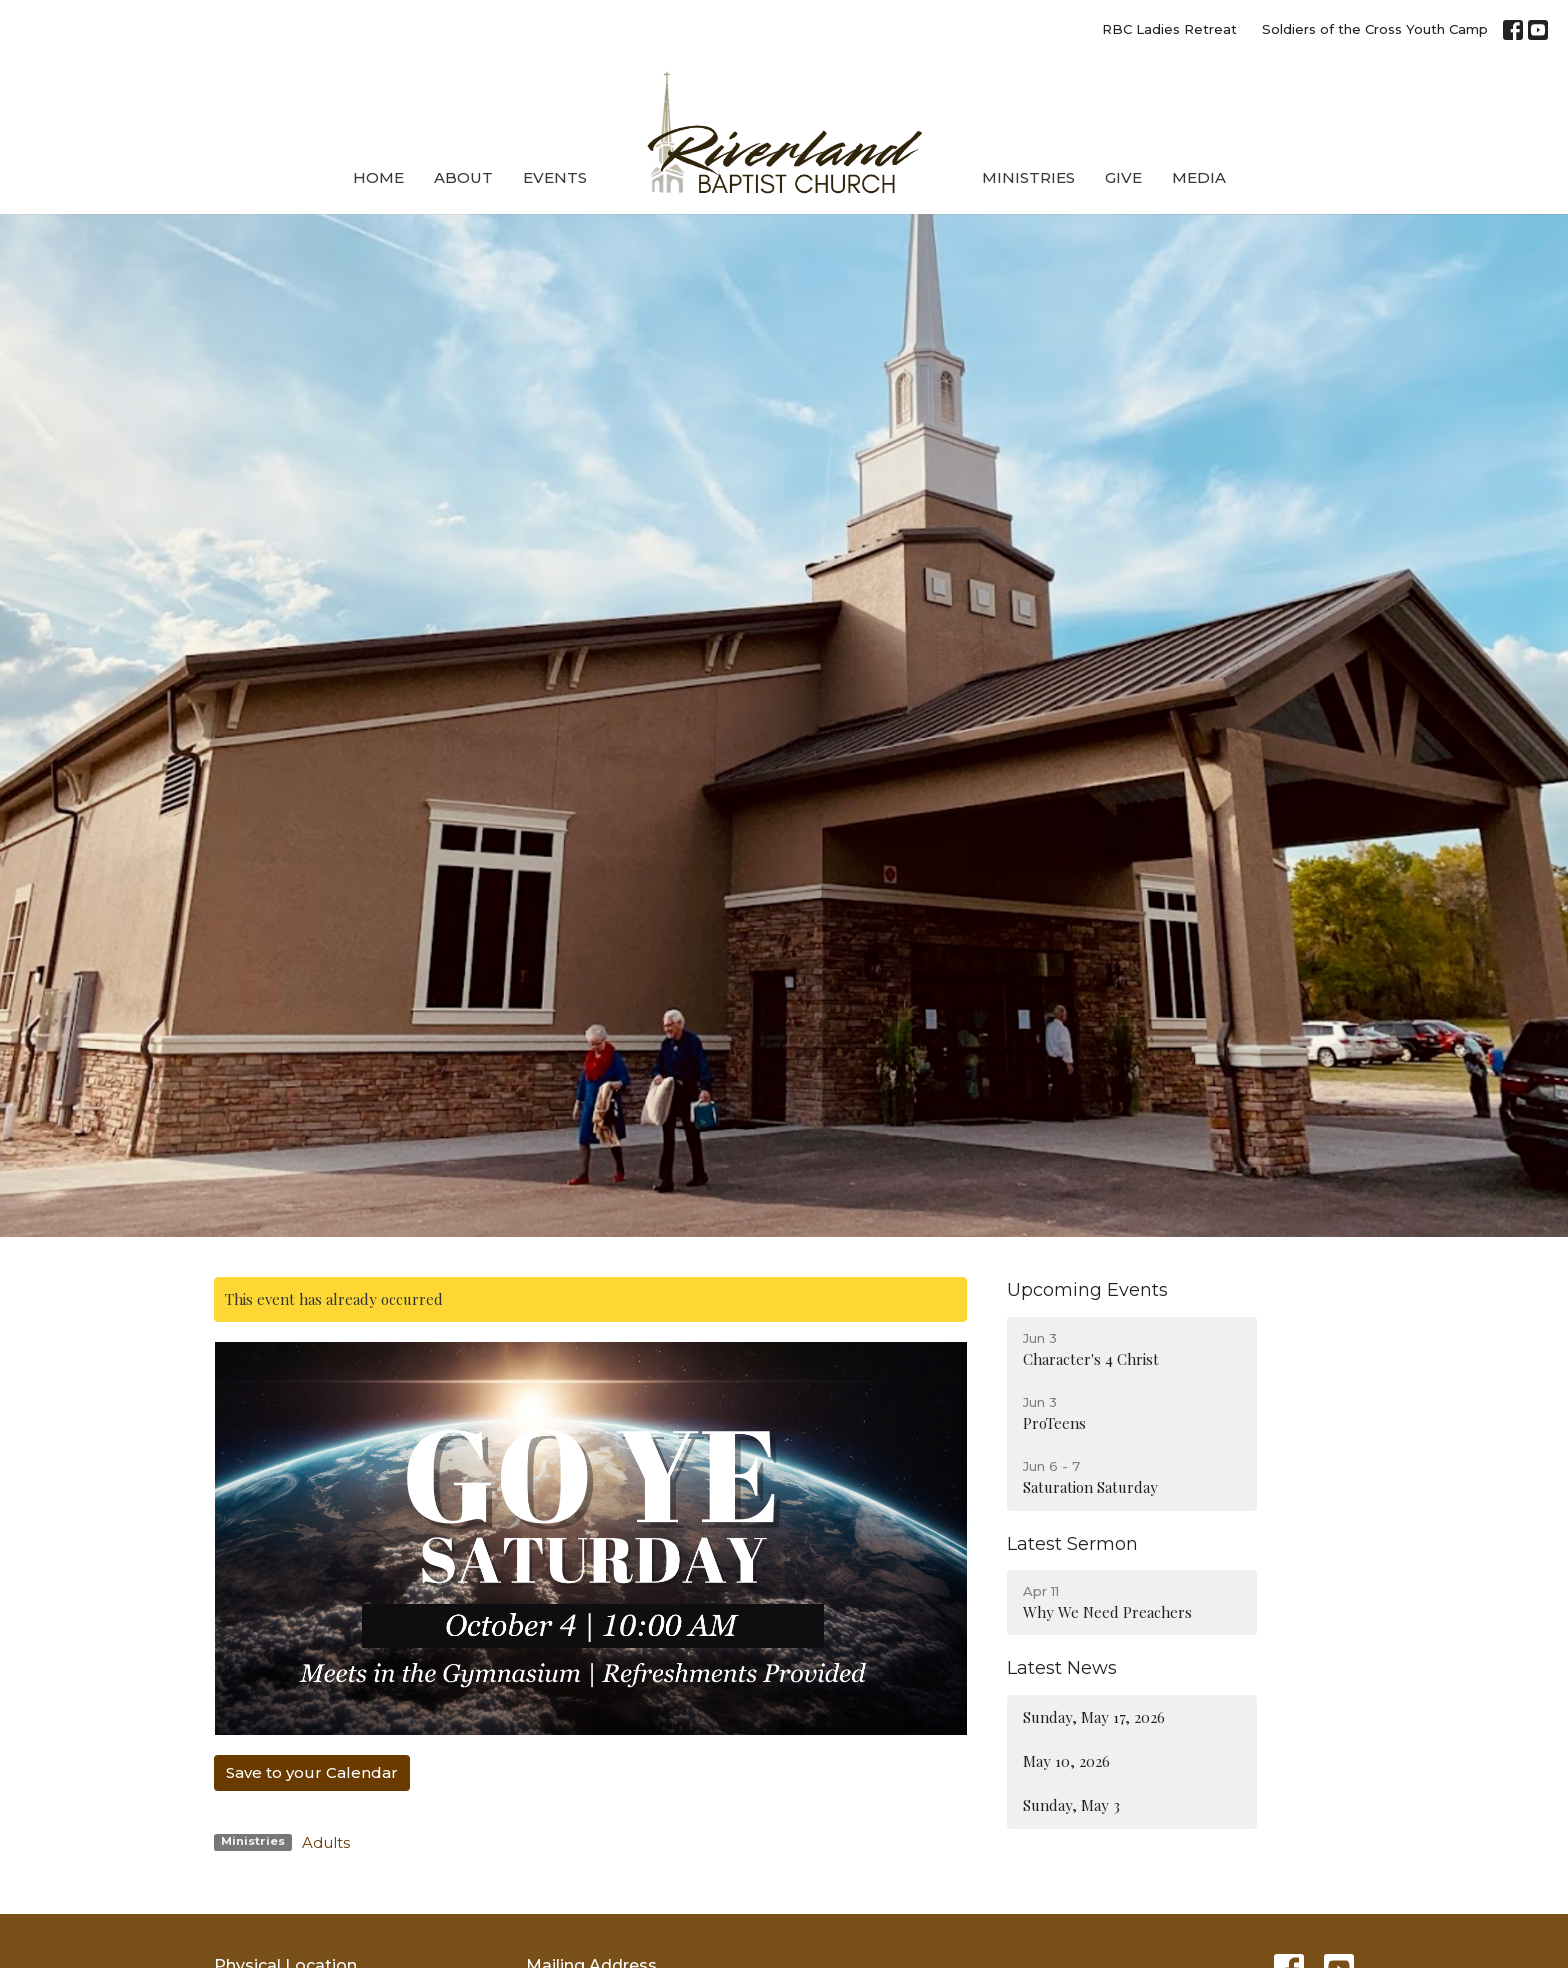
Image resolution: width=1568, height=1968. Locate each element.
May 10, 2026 (1066, 1761)
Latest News (1062, 1668)
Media (1199, 177)
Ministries (1028, 177)
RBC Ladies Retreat (1169, 29)
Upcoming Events (1087, 1290)
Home (378, 177)
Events (555, 177)
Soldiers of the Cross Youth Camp (1375, 29)
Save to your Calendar (312, 1772)
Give (1123, 177)
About (463, 177)
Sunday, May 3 (1071, 1805)
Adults (326, 1842)
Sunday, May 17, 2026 (1094, 1717)
